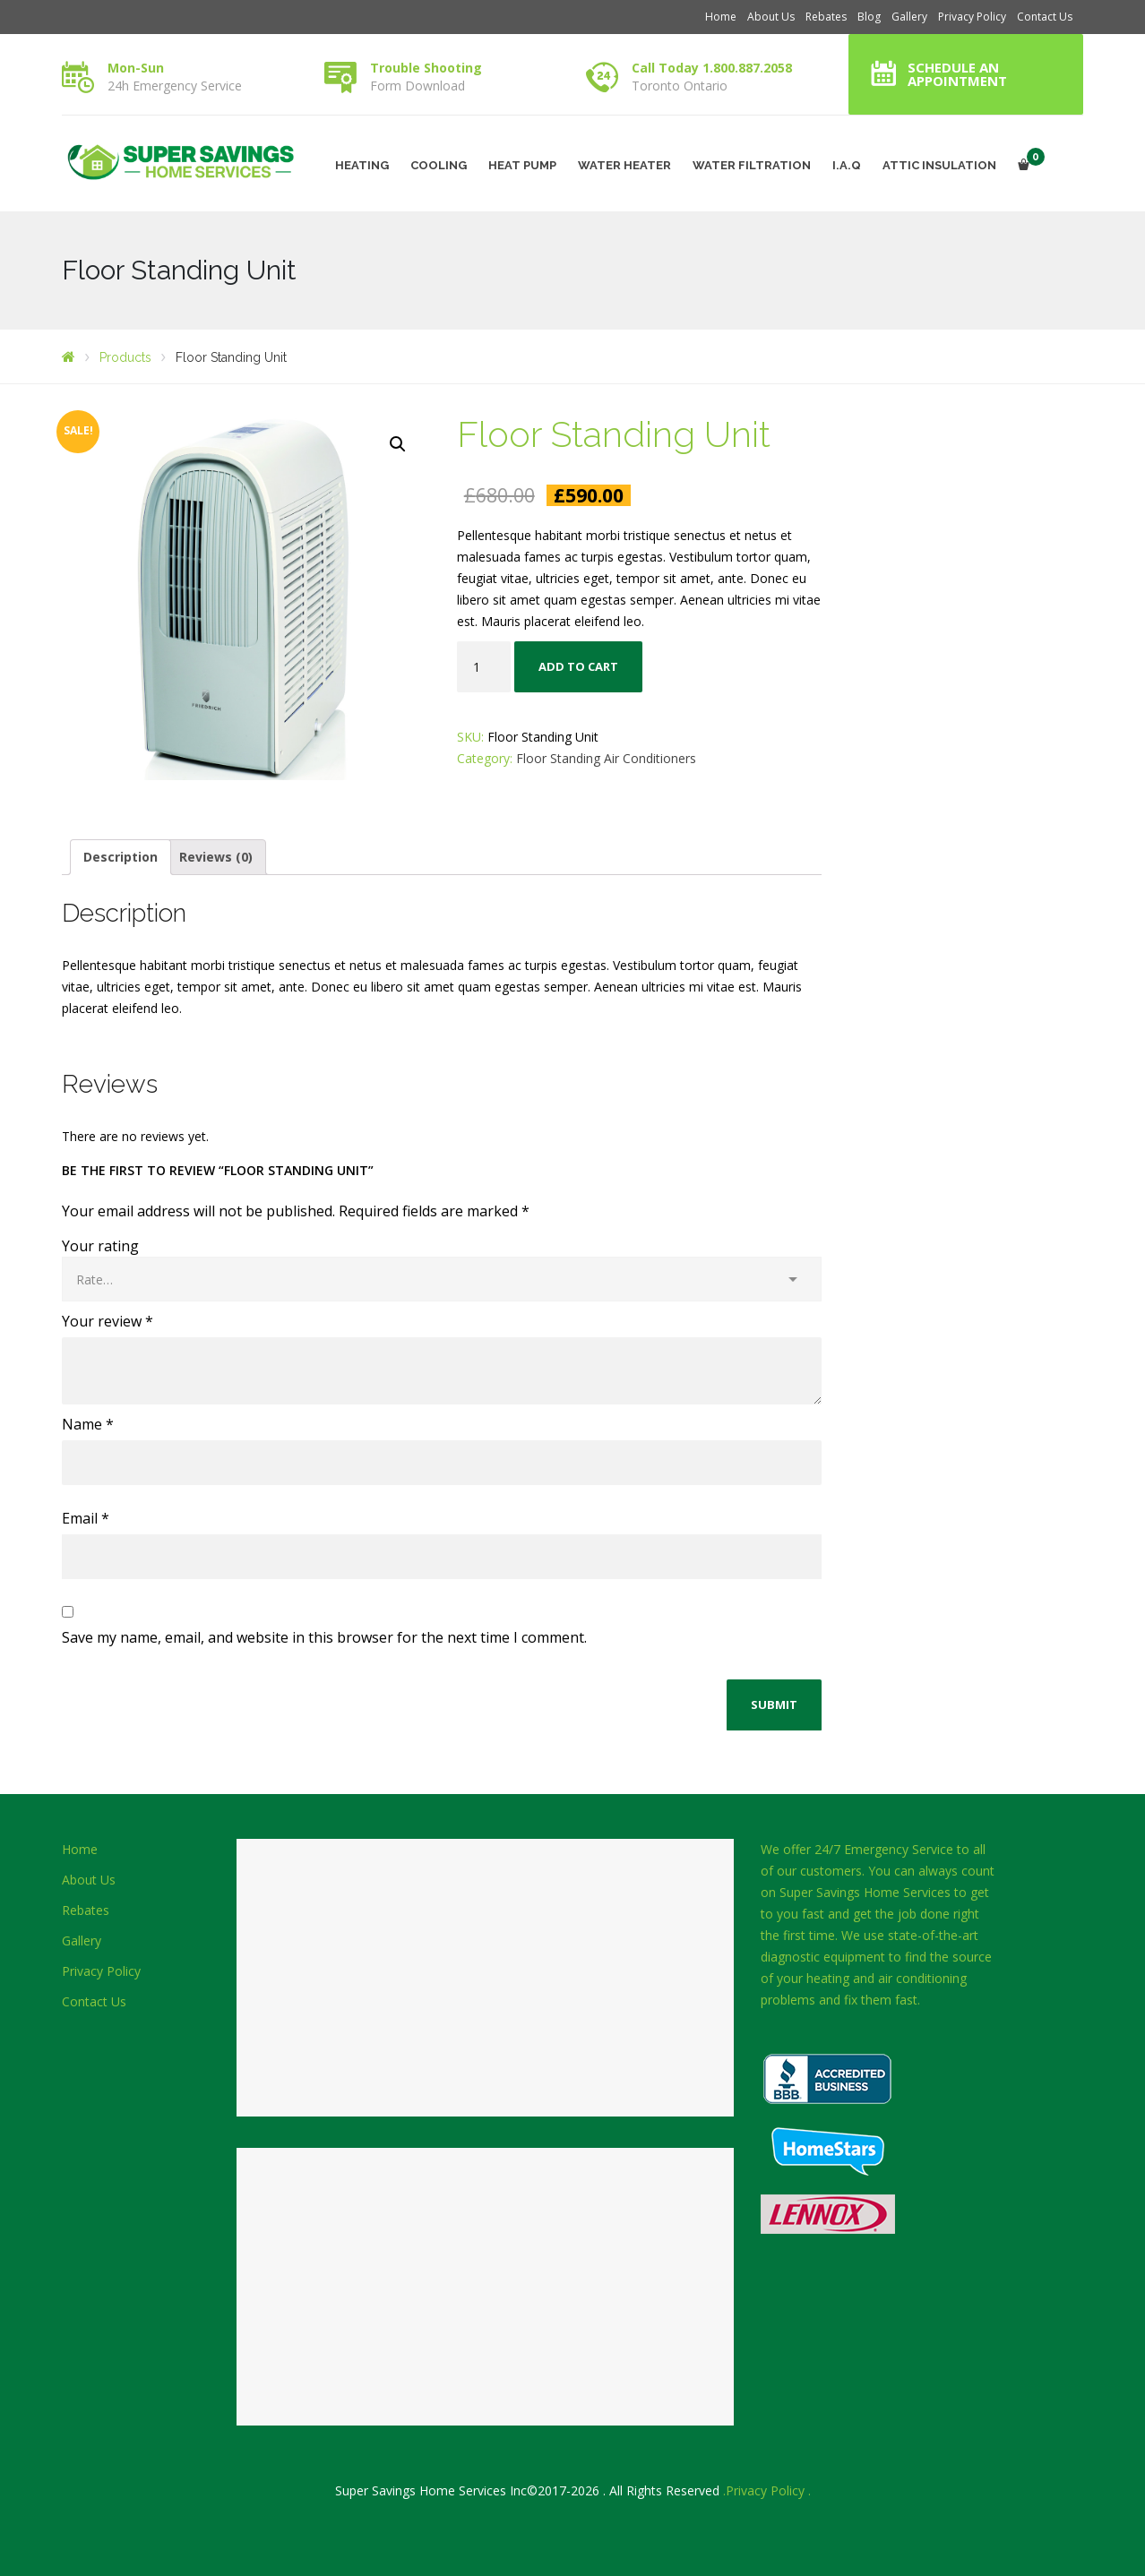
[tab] (120, 857)
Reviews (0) (216, 856)
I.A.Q (846, 165)
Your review (107, 1321)
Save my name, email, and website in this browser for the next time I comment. (324, 1637)
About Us (771, 16)
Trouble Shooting (426, 67)
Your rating (100, 1246)
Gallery (909, 16)
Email (85, 1518)
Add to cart (578, 666)
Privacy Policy (972, 16)
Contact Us (1044, 16)
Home (720, 16)
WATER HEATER (624, 165)
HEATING (362, 165)
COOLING (438, 165)
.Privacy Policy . (767, 2490)
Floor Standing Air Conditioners (606, 758)
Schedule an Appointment (957, 74)
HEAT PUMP (522, 165)
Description (120, 856)
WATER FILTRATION (752, 165)
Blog (869, 16)
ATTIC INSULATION (939, 165)
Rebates (826, 16)
